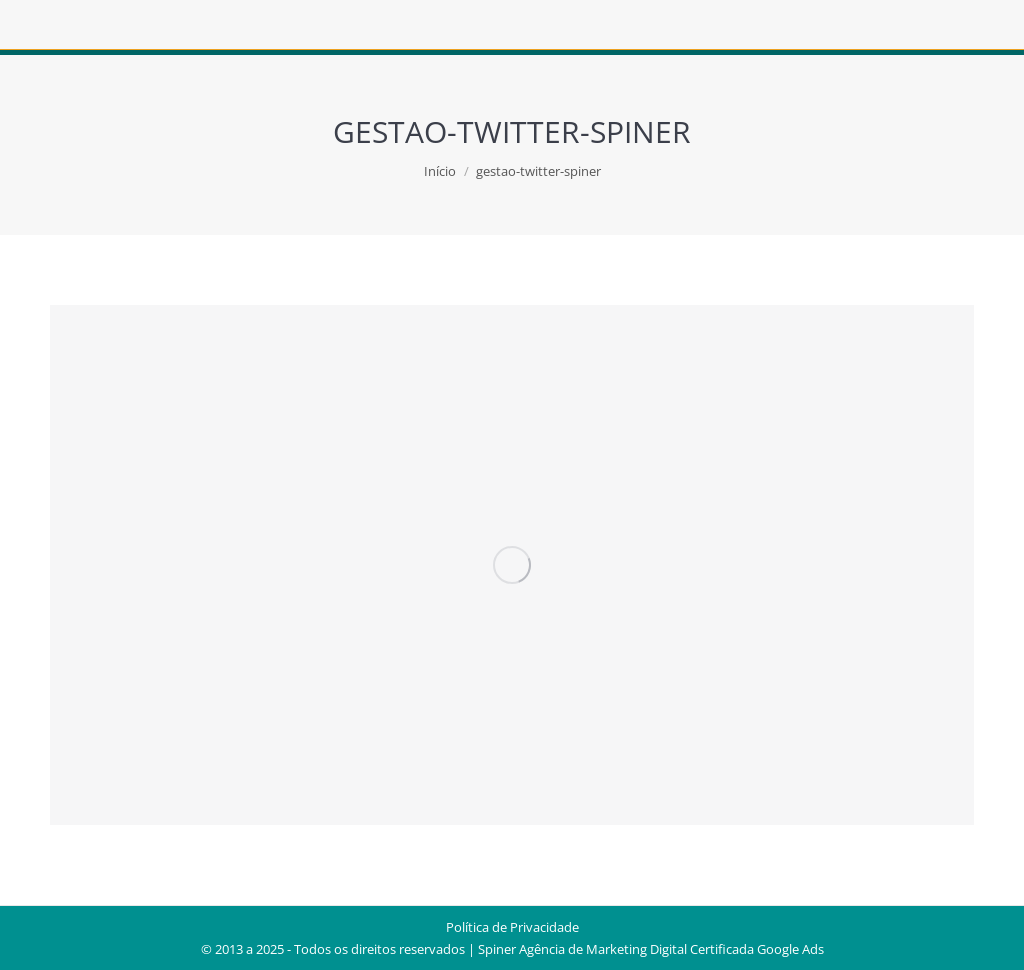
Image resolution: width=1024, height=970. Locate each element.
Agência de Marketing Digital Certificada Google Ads (671, 949)
